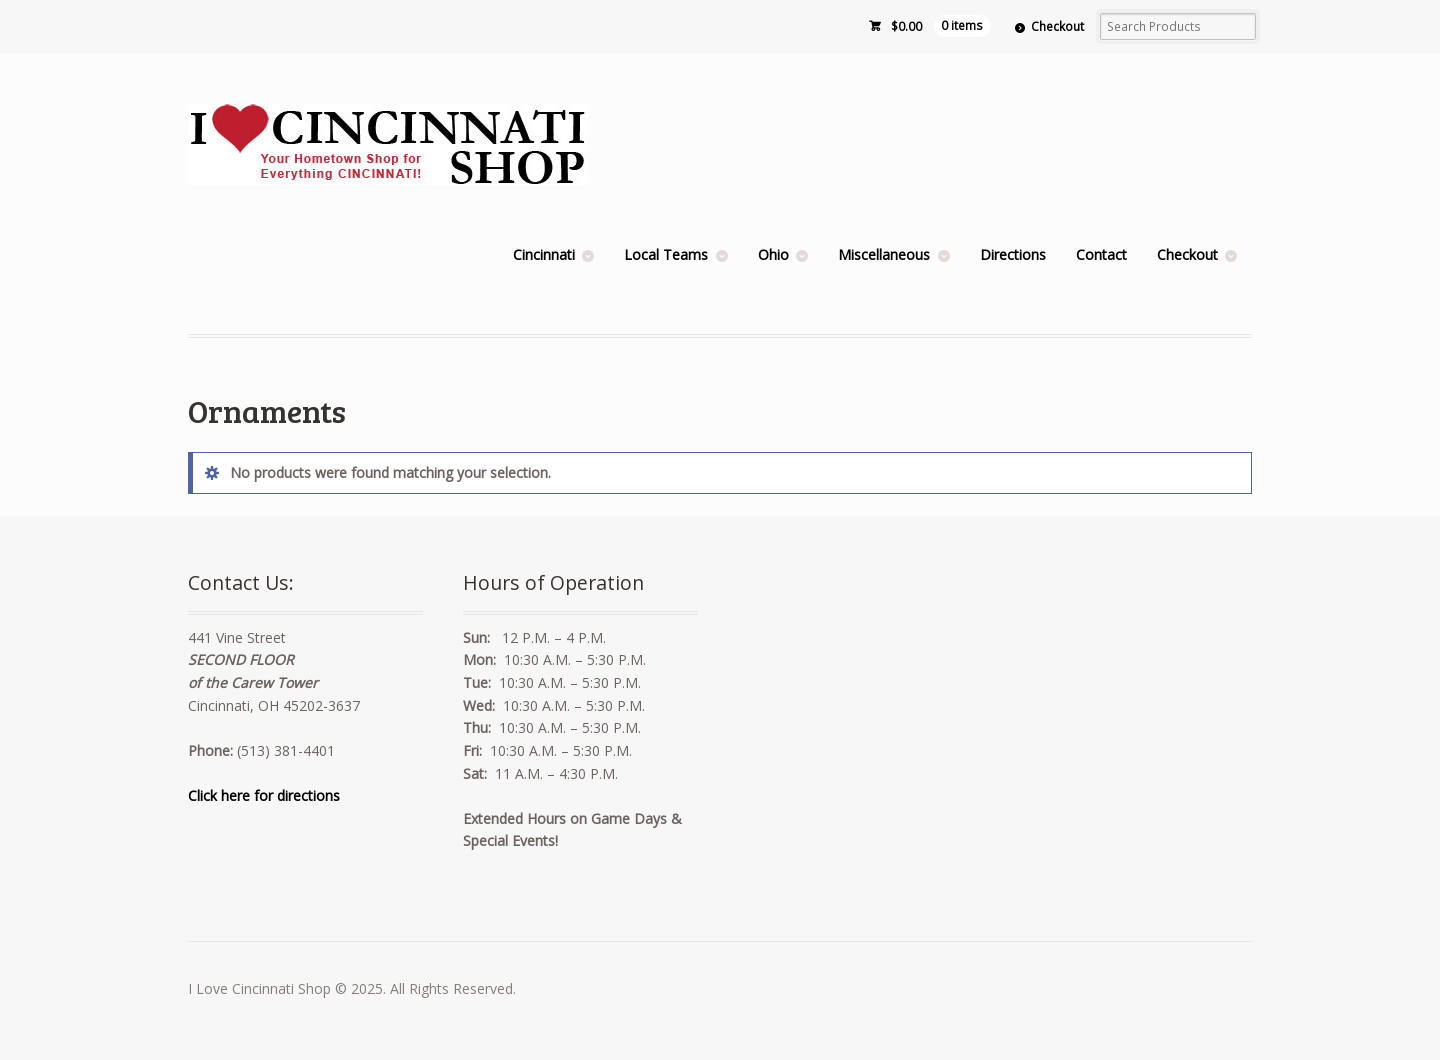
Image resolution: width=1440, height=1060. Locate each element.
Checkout (1057, 26)
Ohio (773, 254)
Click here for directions (264, 795)
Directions (1013, 254)
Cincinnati (544, 254)
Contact (1101, 254)
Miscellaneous (884, 254)
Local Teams (666, 254)
